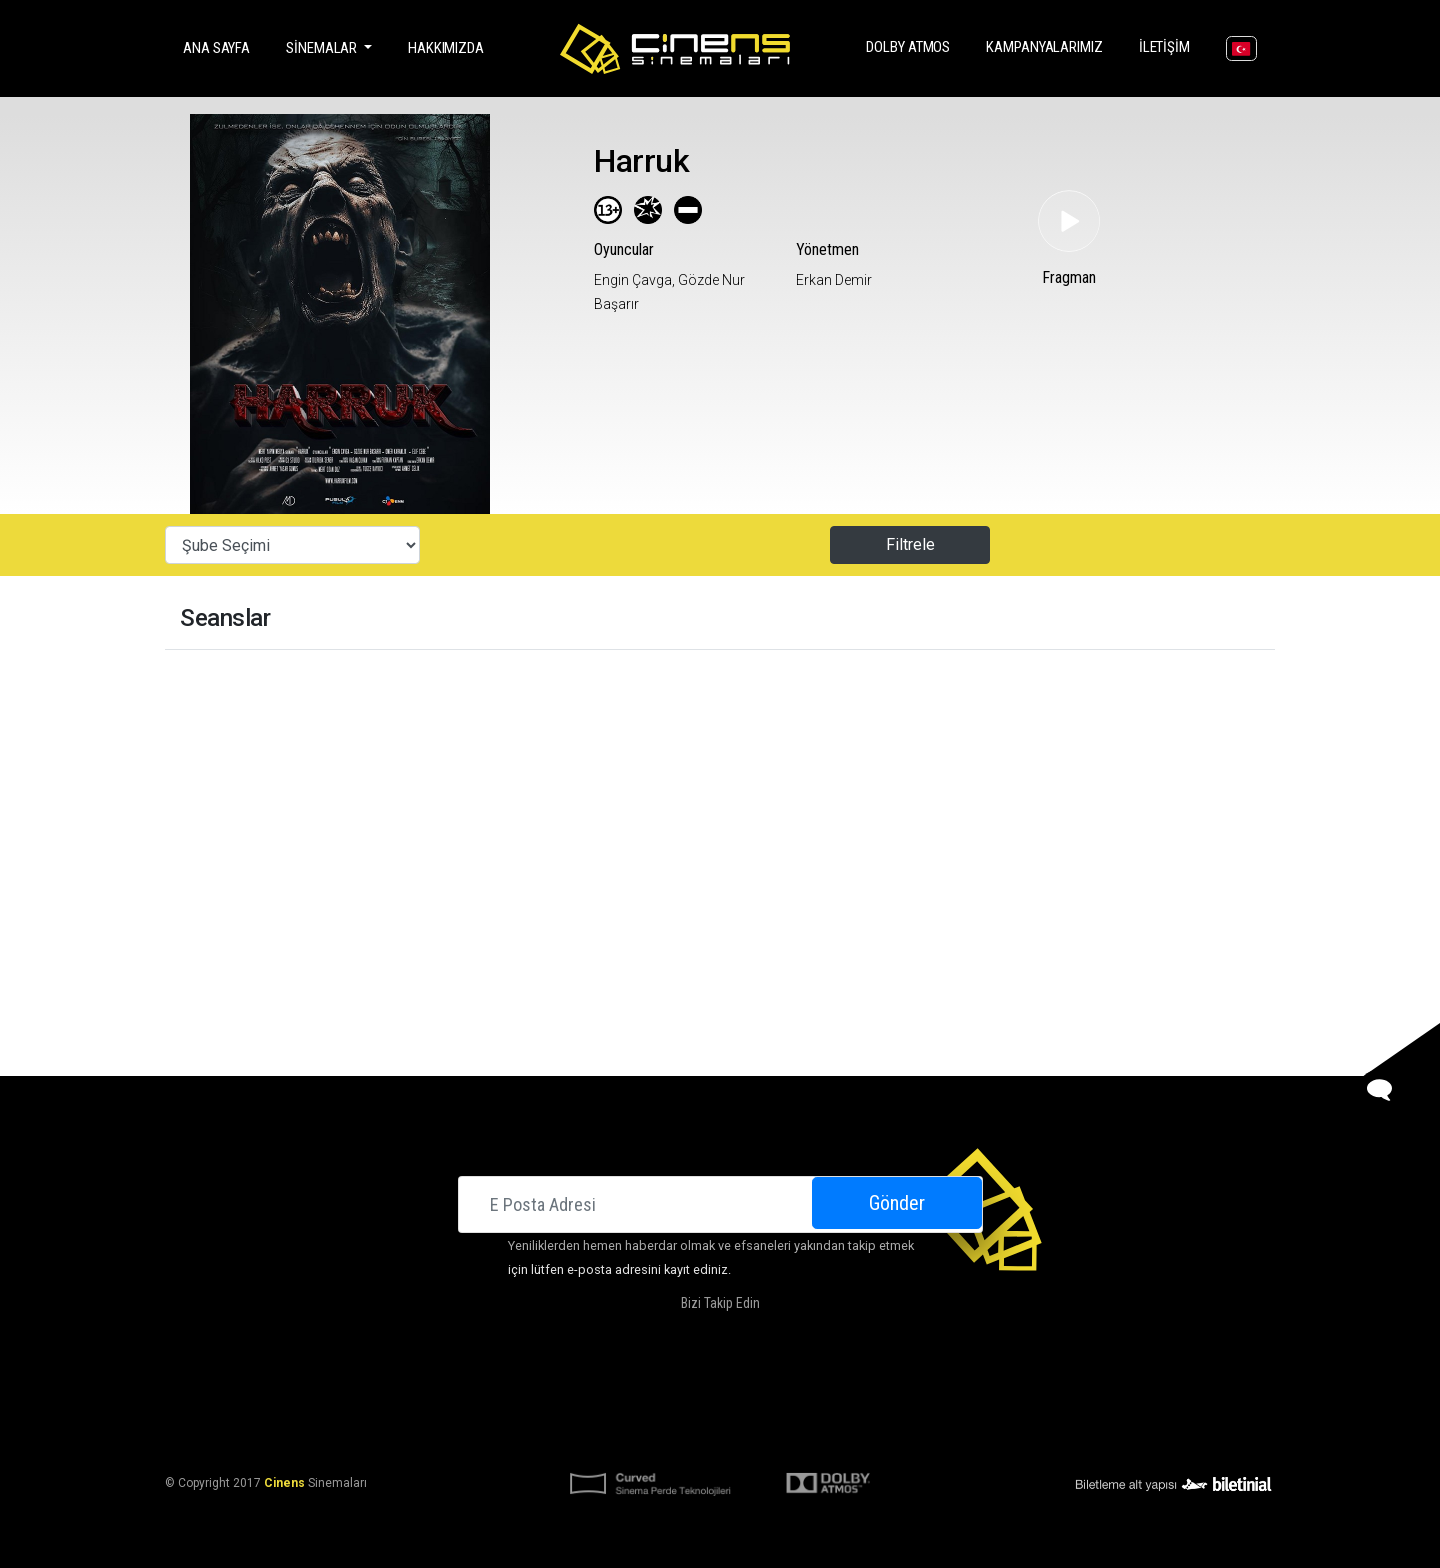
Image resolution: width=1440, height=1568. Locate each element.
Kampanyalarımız (1048, 45)
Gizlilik (879, 1434)
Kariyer (941, 1386)
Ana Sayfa (220, 46)
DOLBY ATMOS (912, 45)
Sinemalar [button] (323, 48)
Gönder (897, 1203)
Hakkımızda (446, 48)
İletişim (1168, 45)
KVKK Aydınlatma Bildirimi (623, 1434)
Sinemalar (508, 1386)
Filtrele (910, 544)
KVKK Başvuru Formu (782, 1434)
